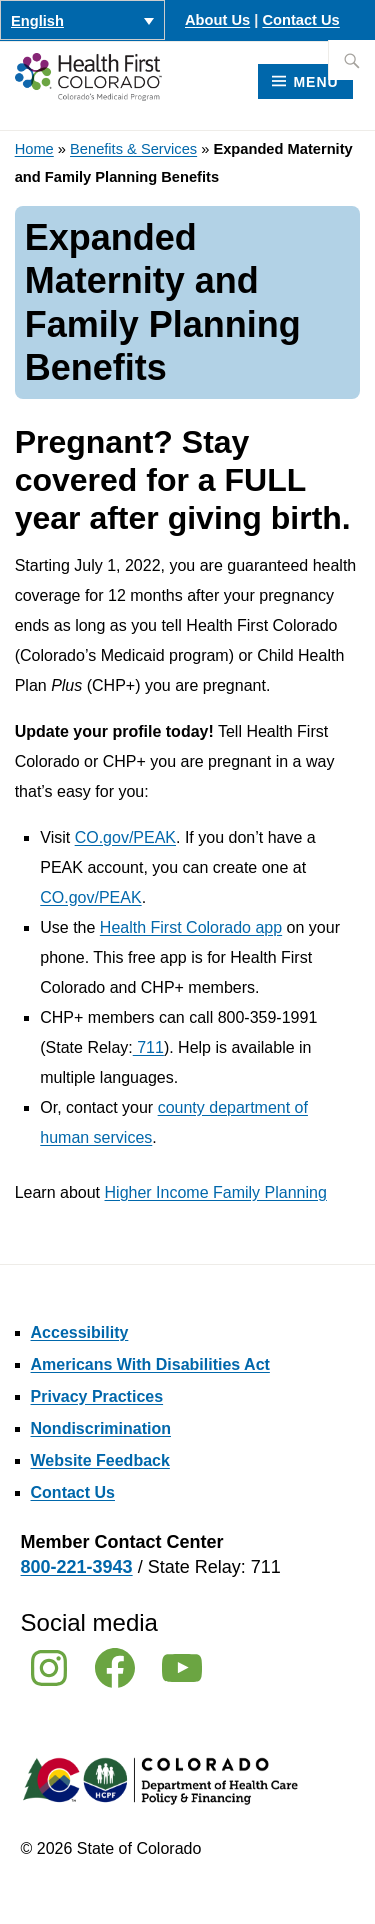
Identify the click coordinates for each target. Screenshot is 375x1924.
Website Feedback (100, 1460)
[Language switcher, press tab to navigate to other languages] (82, 20)
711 (148, 1047)
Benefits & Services (133, 149)
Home (34, 149)
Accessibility (80, 1332)
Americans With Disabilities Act (150, 1364)
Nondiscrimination (101, 1428)
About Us (217, 20)
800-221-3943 (77, 1567)
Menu (315, 82)
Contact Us (300, 20)
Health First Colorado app (191, 927)
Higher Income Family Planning (216, 1192)
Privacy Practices (97, 1396)
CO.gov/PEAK (125, 837)
